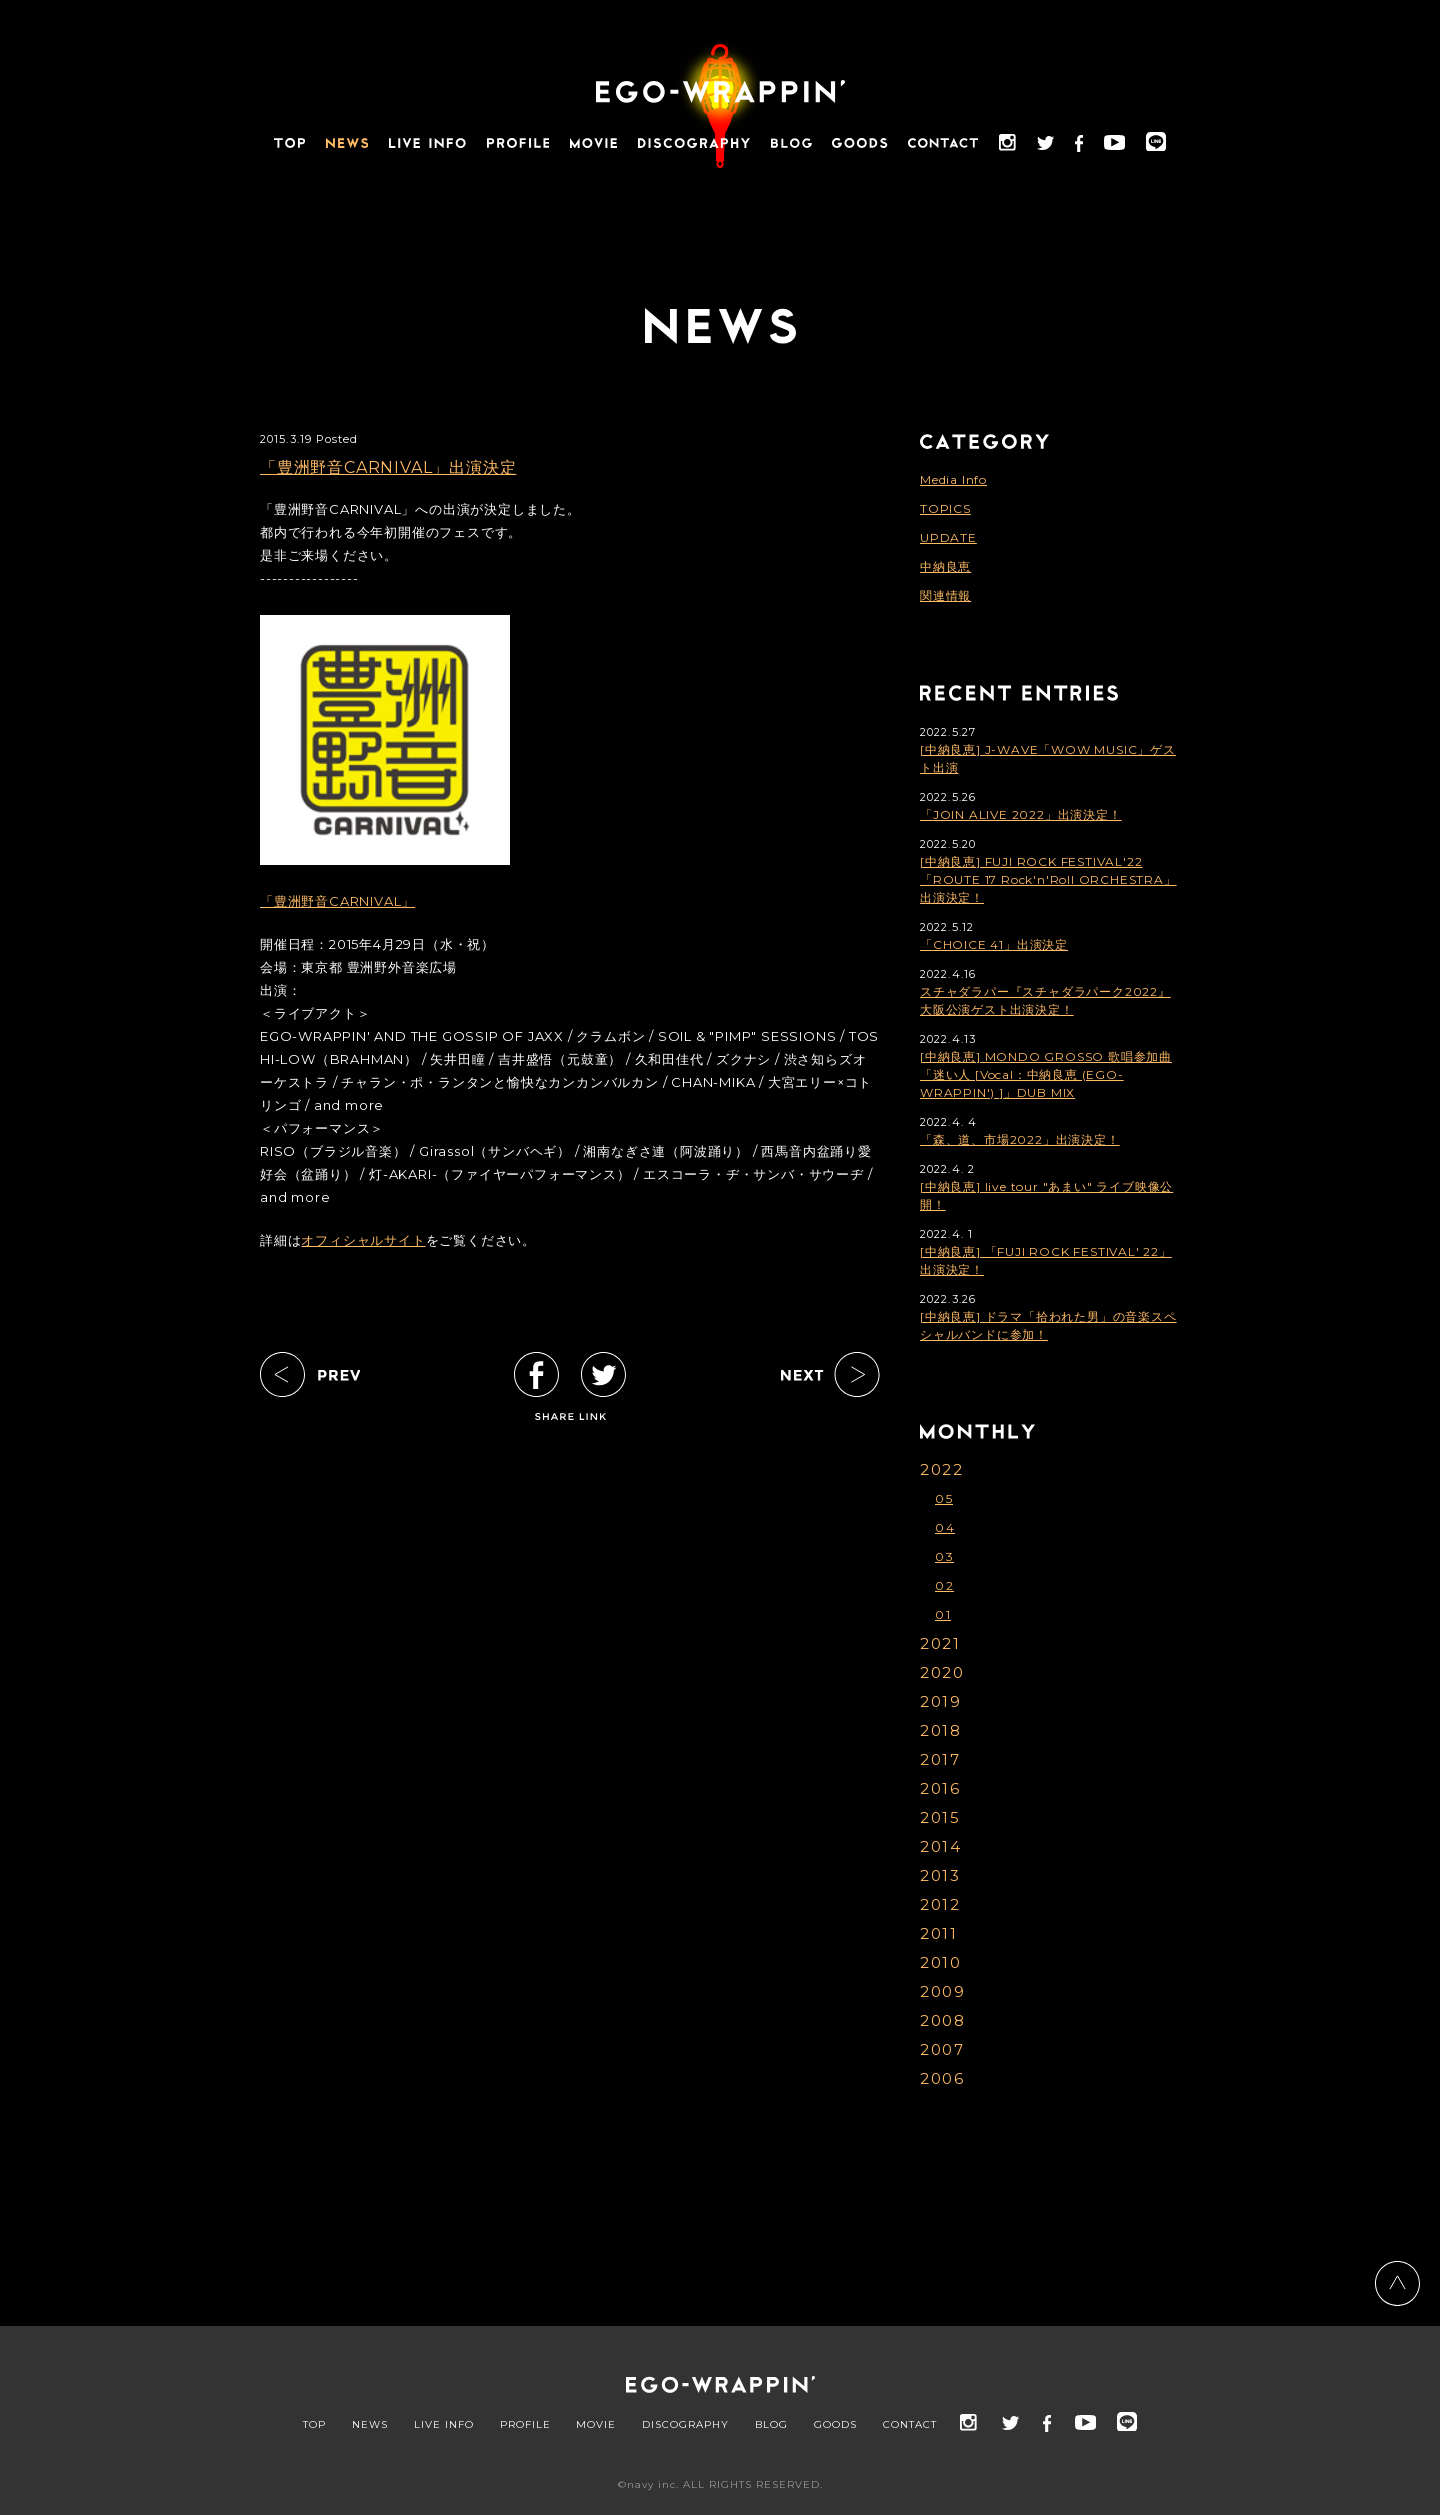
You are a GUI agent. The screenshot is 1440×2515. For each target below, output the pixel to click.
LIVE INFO (444, 2425)
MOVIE (596, 2425)
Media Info (953, 479)
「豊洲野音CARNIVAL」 (337, 901)
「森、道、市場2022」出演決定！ (1020, 1139)
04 (945, 1527)
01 (943, 1614)
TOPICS (945, 508)
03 (944, 1556)
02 (944, 1585)
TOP (314, 2425)
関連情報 (945, 595)
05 (944, 1498)
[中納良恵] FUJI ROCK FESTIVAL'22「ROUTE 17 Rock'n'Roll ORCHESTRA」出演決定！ (1048, 879)
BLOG (771, 2425)
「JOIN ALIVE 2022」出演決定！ (1021, 814)
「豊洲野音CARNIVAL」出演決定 (388, 467)
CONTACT (910, 2425)
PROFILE (525, 2425)
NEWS (370, 2425)
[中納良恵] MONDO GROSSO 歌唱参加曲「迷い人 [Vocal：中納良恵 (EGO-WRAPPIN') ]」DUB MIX (1046, 1074)
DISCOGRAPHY (685, 2425)
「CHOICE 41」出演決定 (994, 944)
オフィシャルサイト (363, 1240)
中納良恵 (945, 566)
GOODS (835, 2425)
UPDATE (948, 537)
